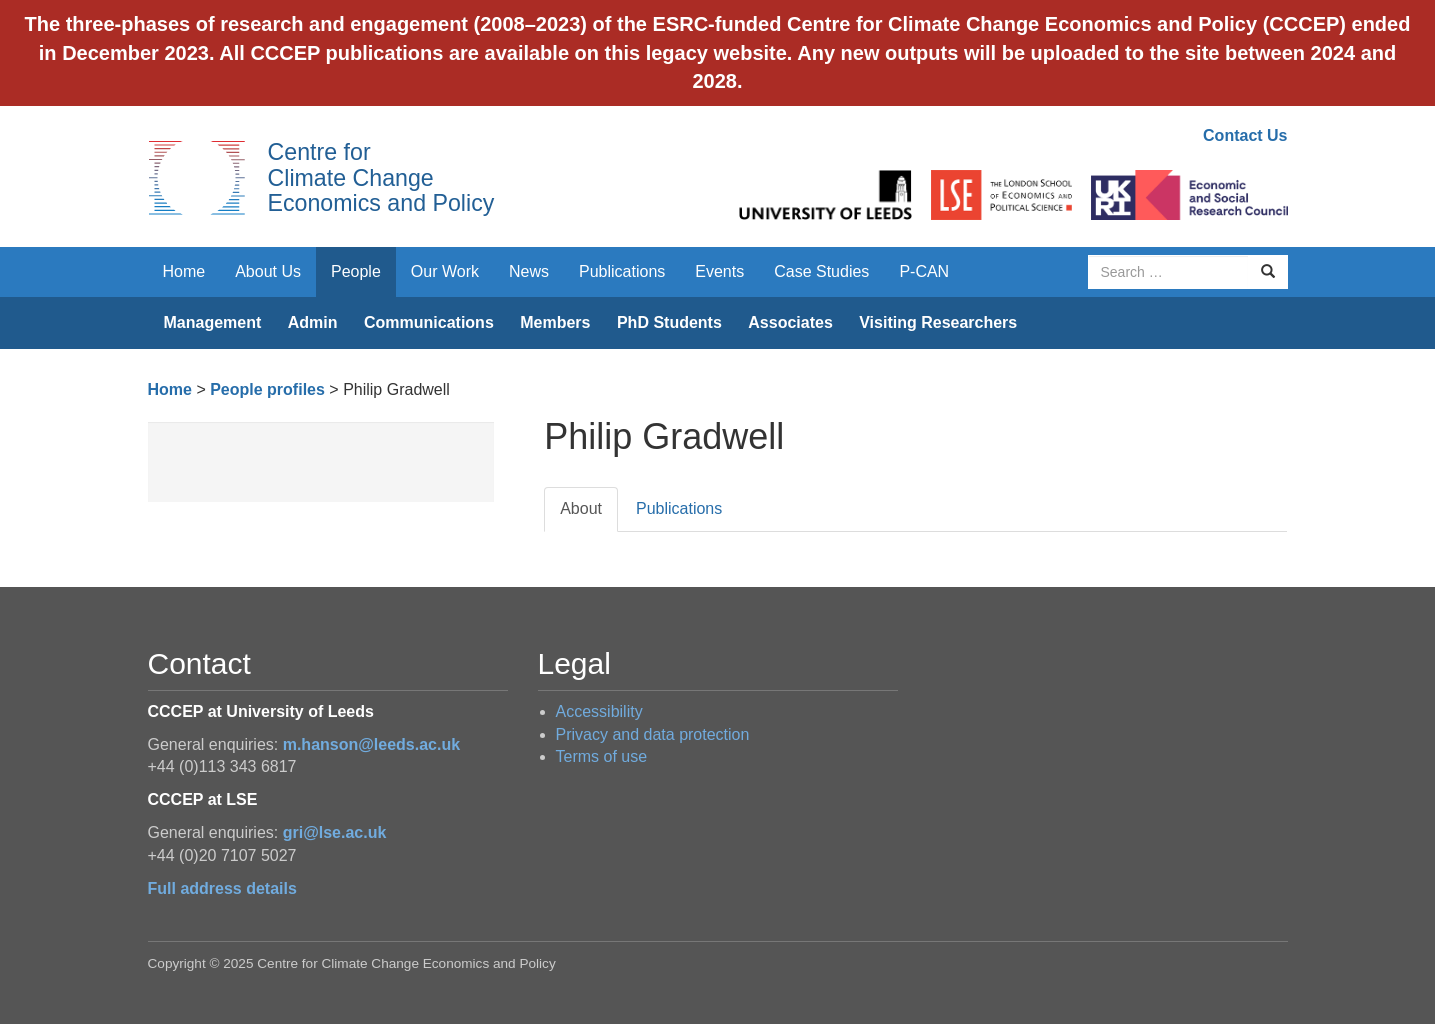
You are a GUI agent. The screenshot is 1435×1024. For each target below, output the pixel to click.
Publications (622, 271)
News (529, 271)
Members (555, 322)
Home (184, 271)
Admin (313, 322)
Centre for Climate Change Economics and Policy (381, 177)
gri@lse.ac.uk (335, 832)
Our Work (445, 271)
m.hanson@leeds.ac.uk (371, 744)
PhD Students (669, 322)
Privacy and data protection (653, 734)
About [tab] (581, 508)
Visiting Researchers (938, 322)
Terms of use (602, 756)
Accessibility (599, 711)
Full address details (222, 888)
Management (213, 322)
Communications (429, 322)
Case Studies (821, 271)
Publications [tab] (679, 508)
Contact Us (1245, 135)
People (356, 271)
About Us (268, 271)
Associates (790, 322)
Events (719, 271)
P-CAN (924, 271)
